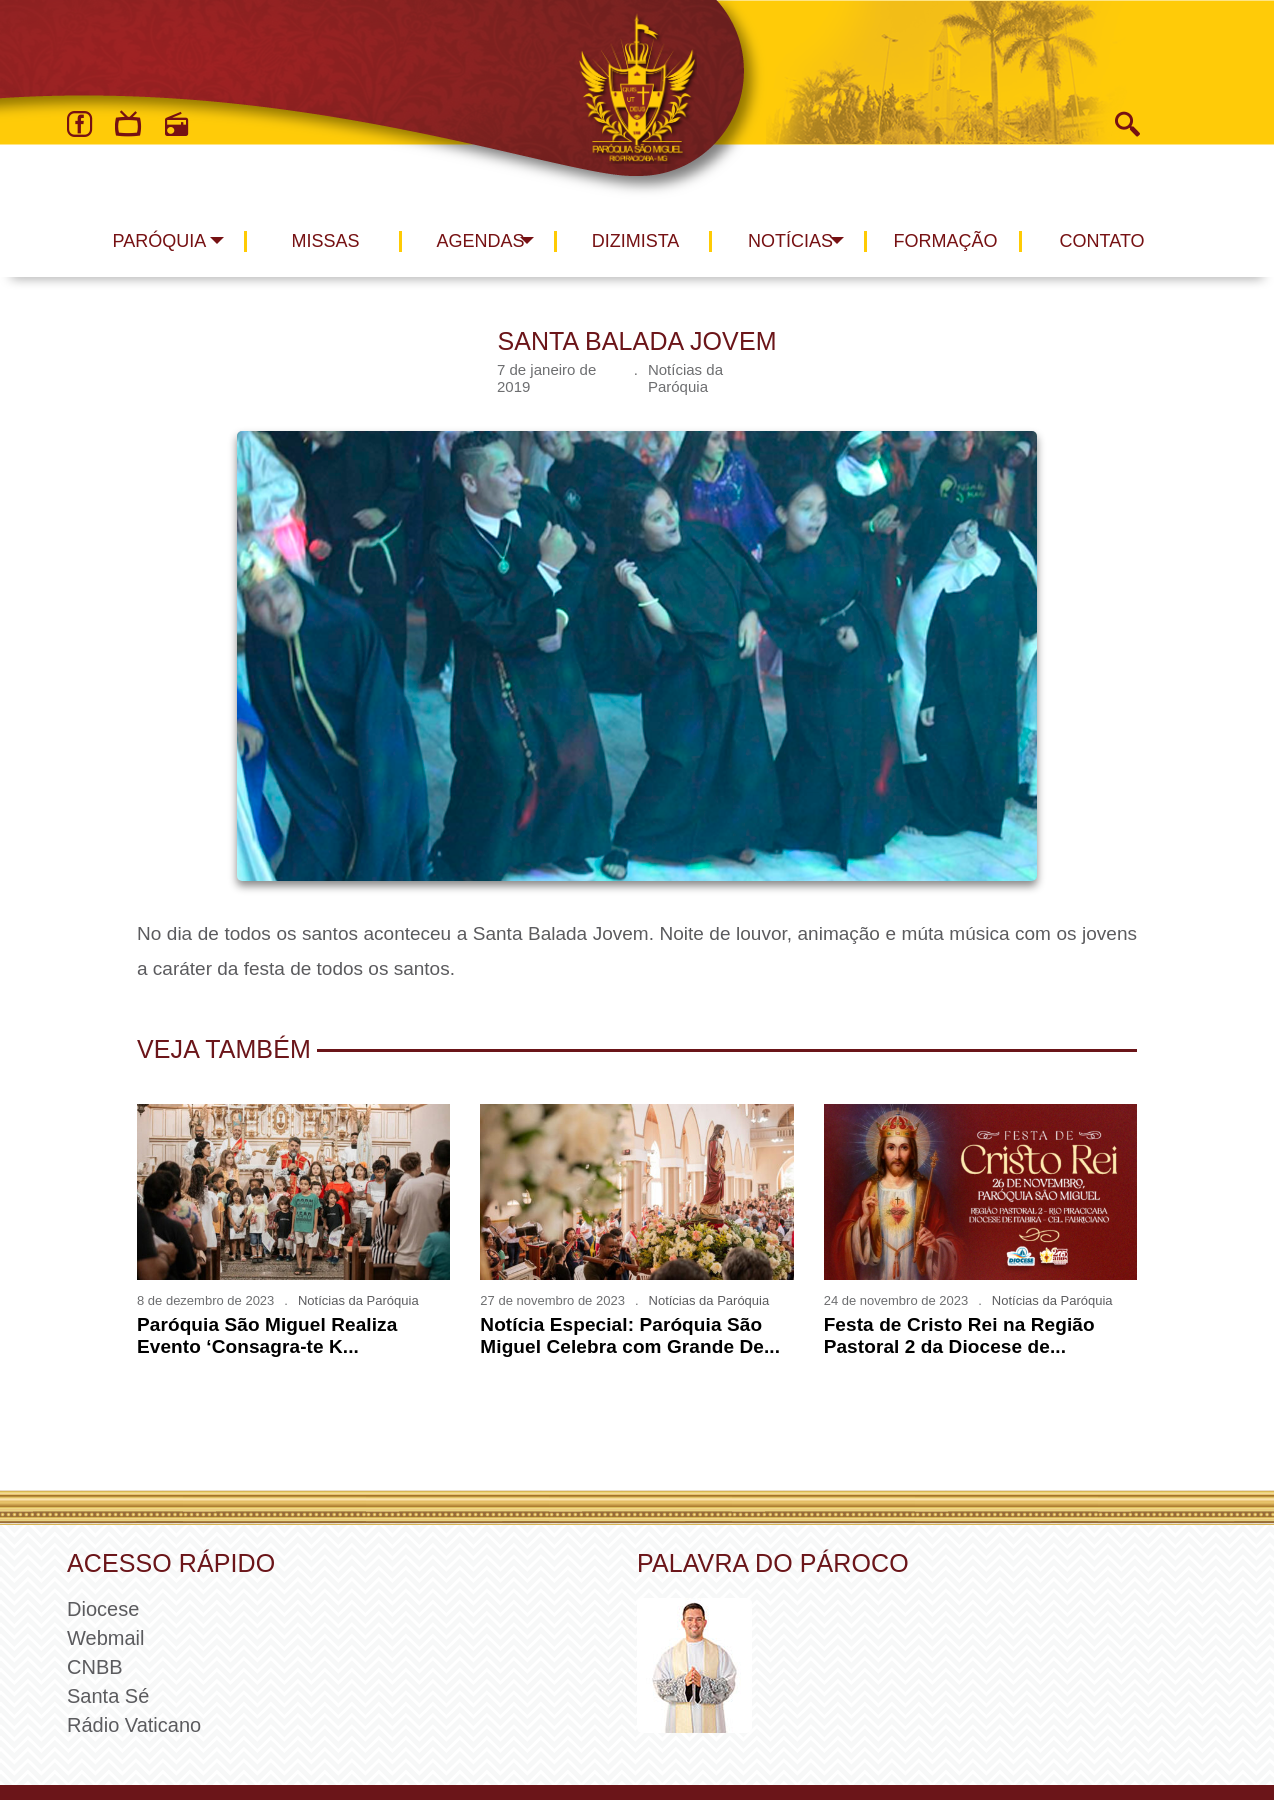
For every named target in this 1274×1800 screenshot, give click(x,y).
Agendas (480, 241)
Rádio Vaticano (134, 1725)
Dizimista (636, 241)
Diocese (103, 1609)
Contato (1102, 241)
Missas (325, 241)
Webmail (105, 1638)
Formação (946, 241)
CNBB (95, 1667)
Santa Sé (108, 1696)
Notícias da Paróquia (685, 378)
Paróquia (160, 241)
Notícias (790, 241)
